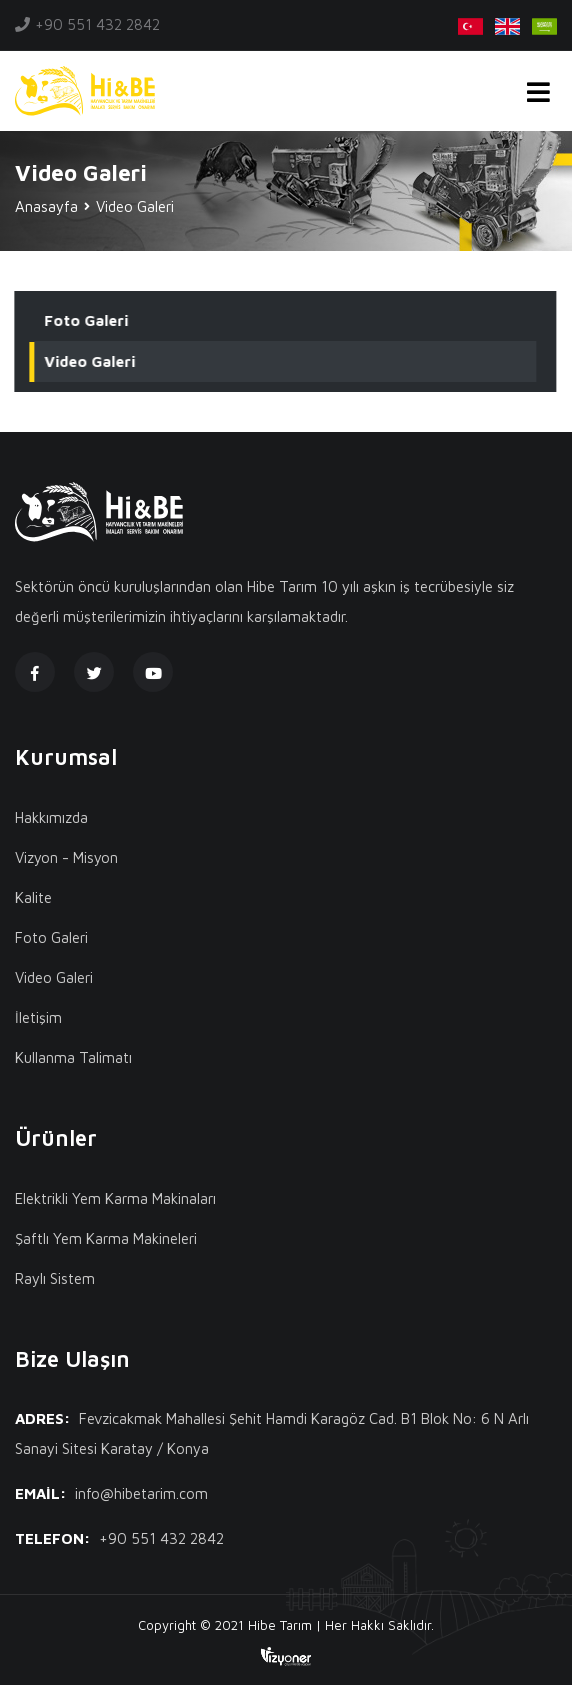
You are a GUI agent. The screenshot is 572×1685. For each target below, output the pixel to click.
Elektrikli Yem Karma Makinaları (115, 1198)
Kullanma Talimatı (73, 1057)
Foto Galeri (86, 320)
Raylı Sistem (55, 1278)
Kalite (33, 897)
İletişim (38, 1017)
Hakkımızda (51, 817)
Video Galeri (89, 361)
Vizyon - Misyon (66, 857)
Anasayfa (46, 206)
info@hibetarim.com (141, 1493)
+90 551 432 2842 (97, 24)
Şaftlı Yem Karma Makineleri (106, 1238)
